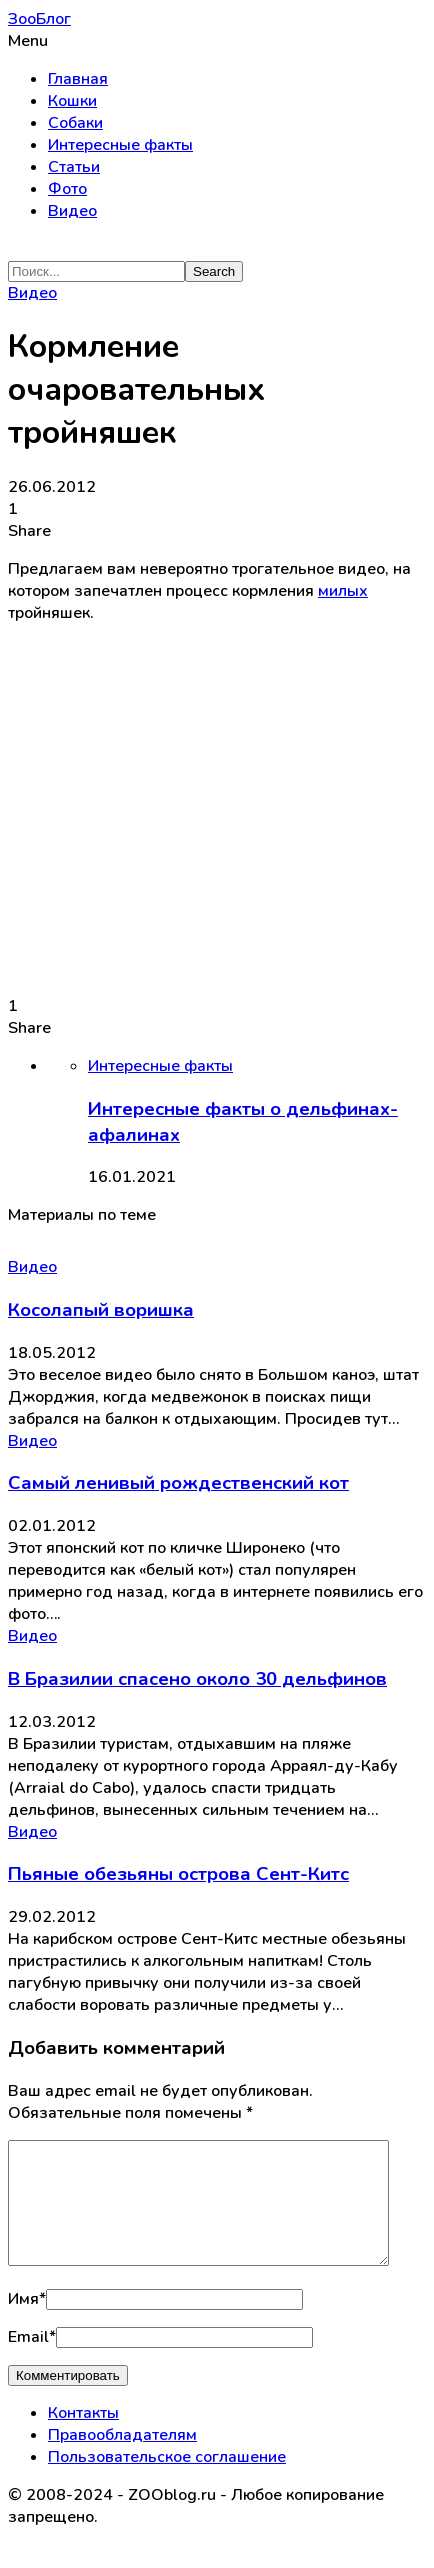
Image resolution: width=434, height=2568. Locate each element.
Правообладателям (122, 2459)
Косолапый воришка (101, 1310)
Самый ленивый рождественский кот (178, 1483)
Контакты (83, 2437)
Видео (72, 211)
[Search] (96, 271)
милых (343, 591)
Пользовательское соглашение (167, 2481)
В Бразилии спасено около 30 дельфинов (197, 1679)
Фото (67, 189)
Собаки (75, 123)
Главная (78, 79)
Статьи (74, 167)
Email (32, 2361)
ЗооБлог (39, 19)
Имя (27, 2323)
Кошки (72, 101)
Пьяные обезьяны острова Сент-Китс (178, 1874)
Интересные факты (120, 145)
